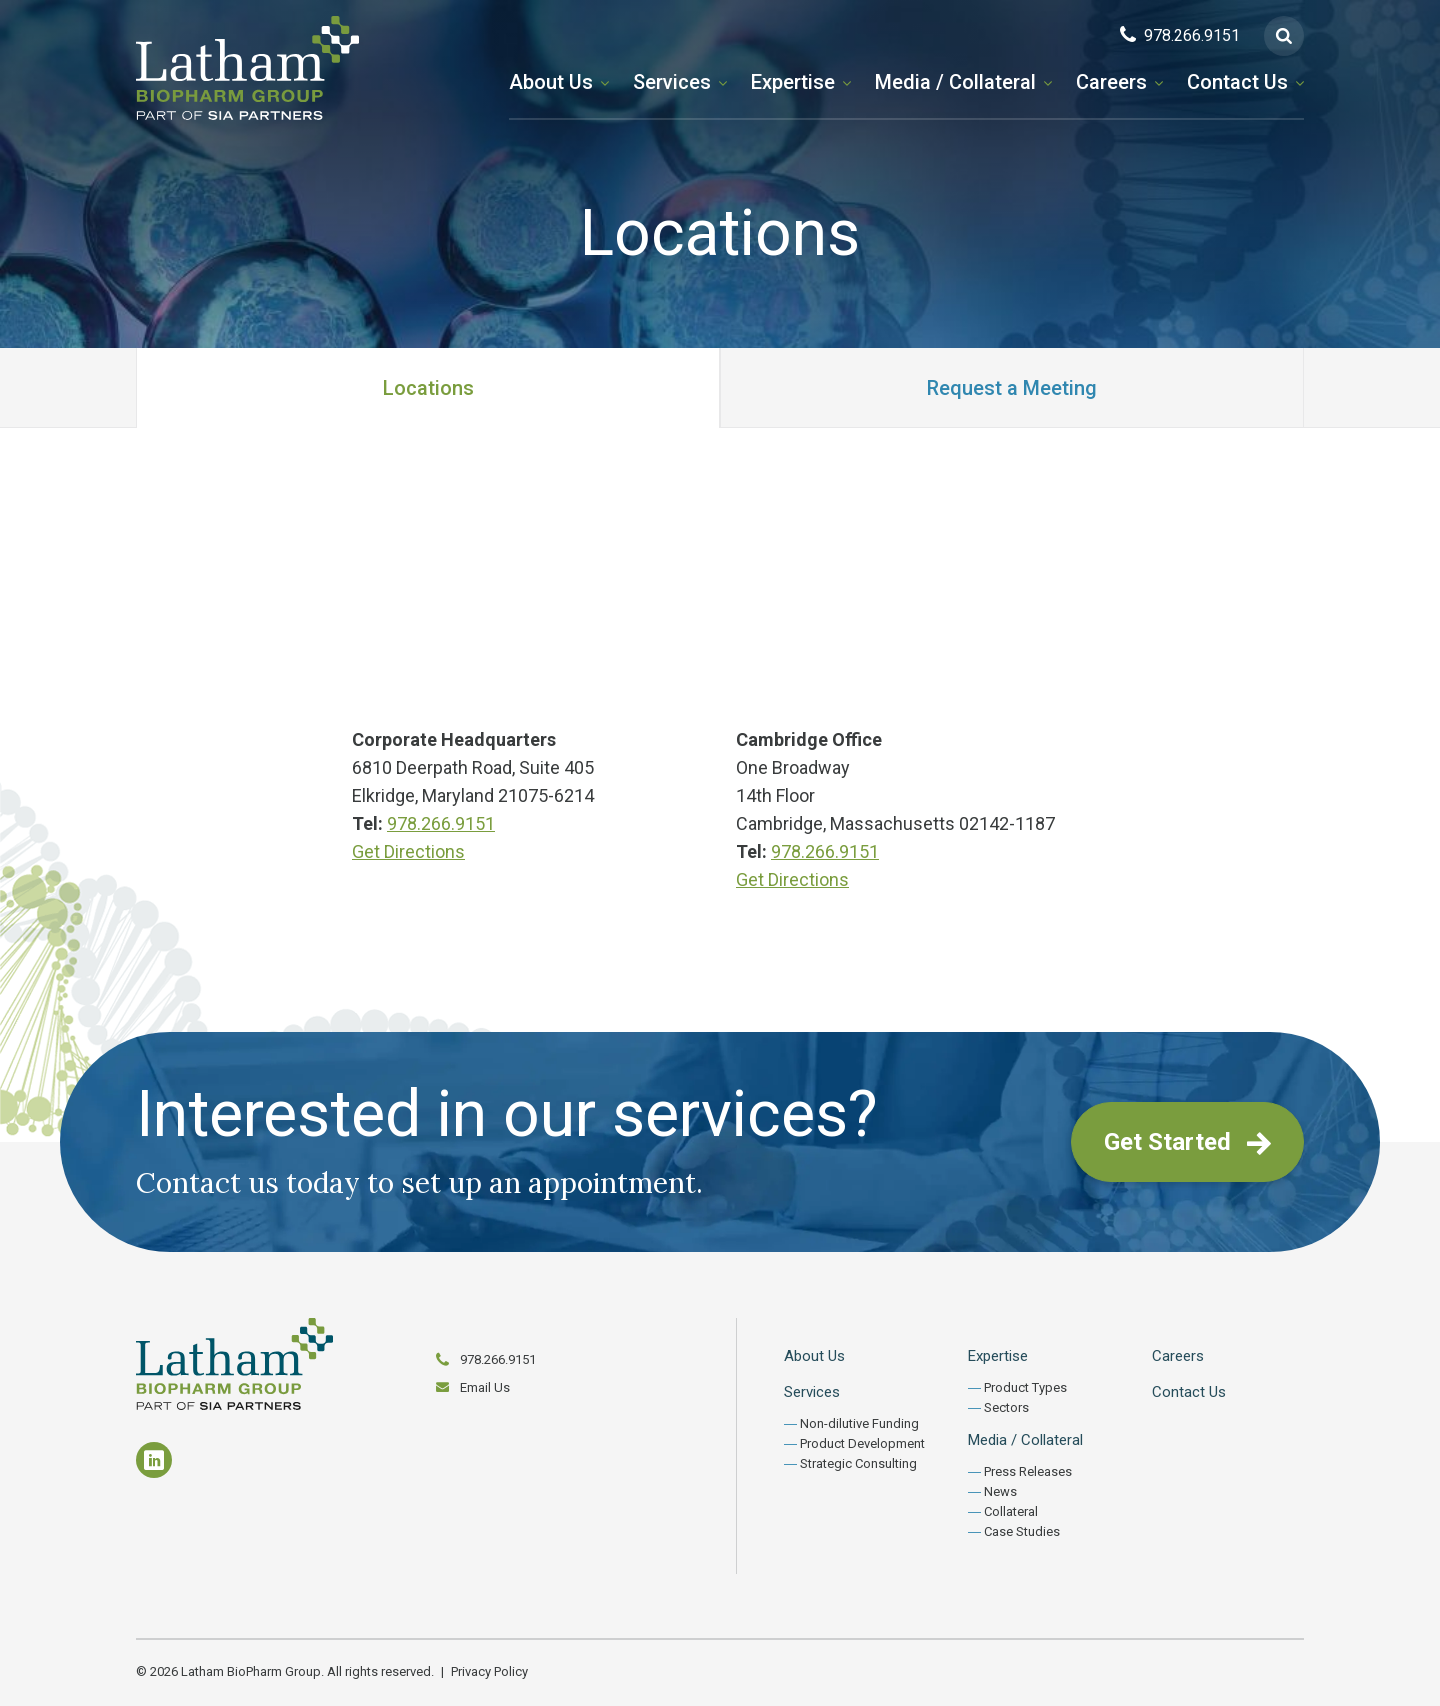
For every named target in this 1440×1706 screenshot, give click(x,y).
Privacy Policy (489, 1671)
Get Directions (408, 851)
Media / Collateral (955, 82)
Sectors (1006, 1407)
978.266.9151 (441, 823)
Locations (428, 388)
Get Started (1187, 1142)
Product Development (862, 1443)
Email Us (485, 1387)
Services (672, 82)
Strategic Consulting (858, 1463)
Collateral (1011, 1511)
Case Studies (1022, 1531)
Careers (1111, 82)
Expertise (793, 82)
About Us (551, 82)
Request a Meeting (1012, 388)
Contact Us (1237, 82)
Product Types (1025, 1387)
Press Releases (1028, 1471)
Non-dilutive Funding (859, 1423)
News (1000, 1491)
